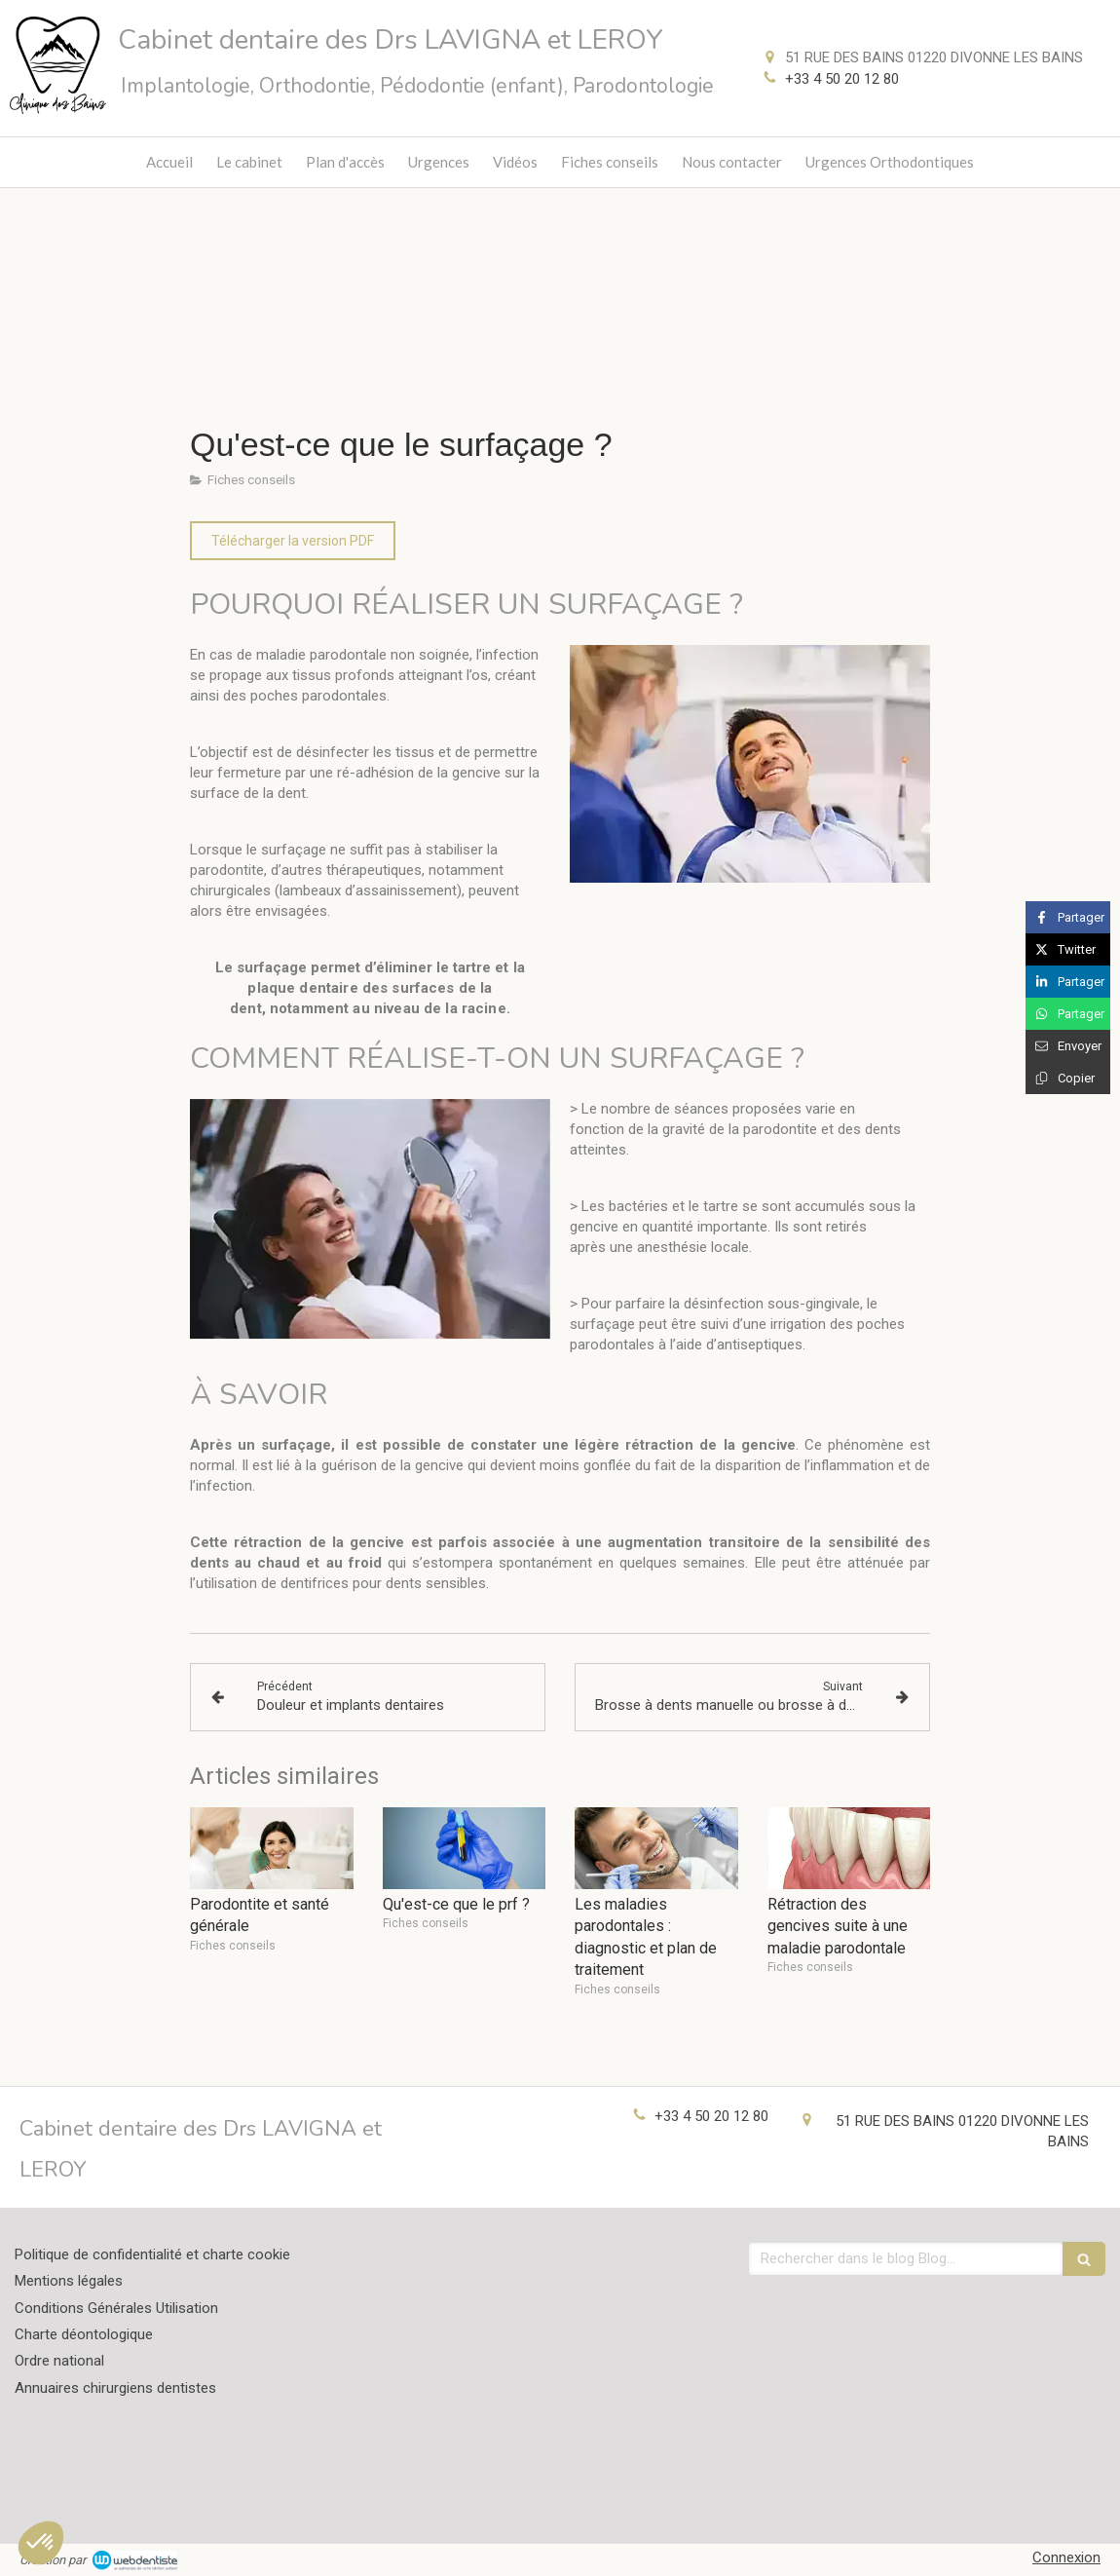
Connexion (1066, 2557)
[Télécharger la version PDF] (292, 540)
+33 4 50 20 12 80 (842, 79)
